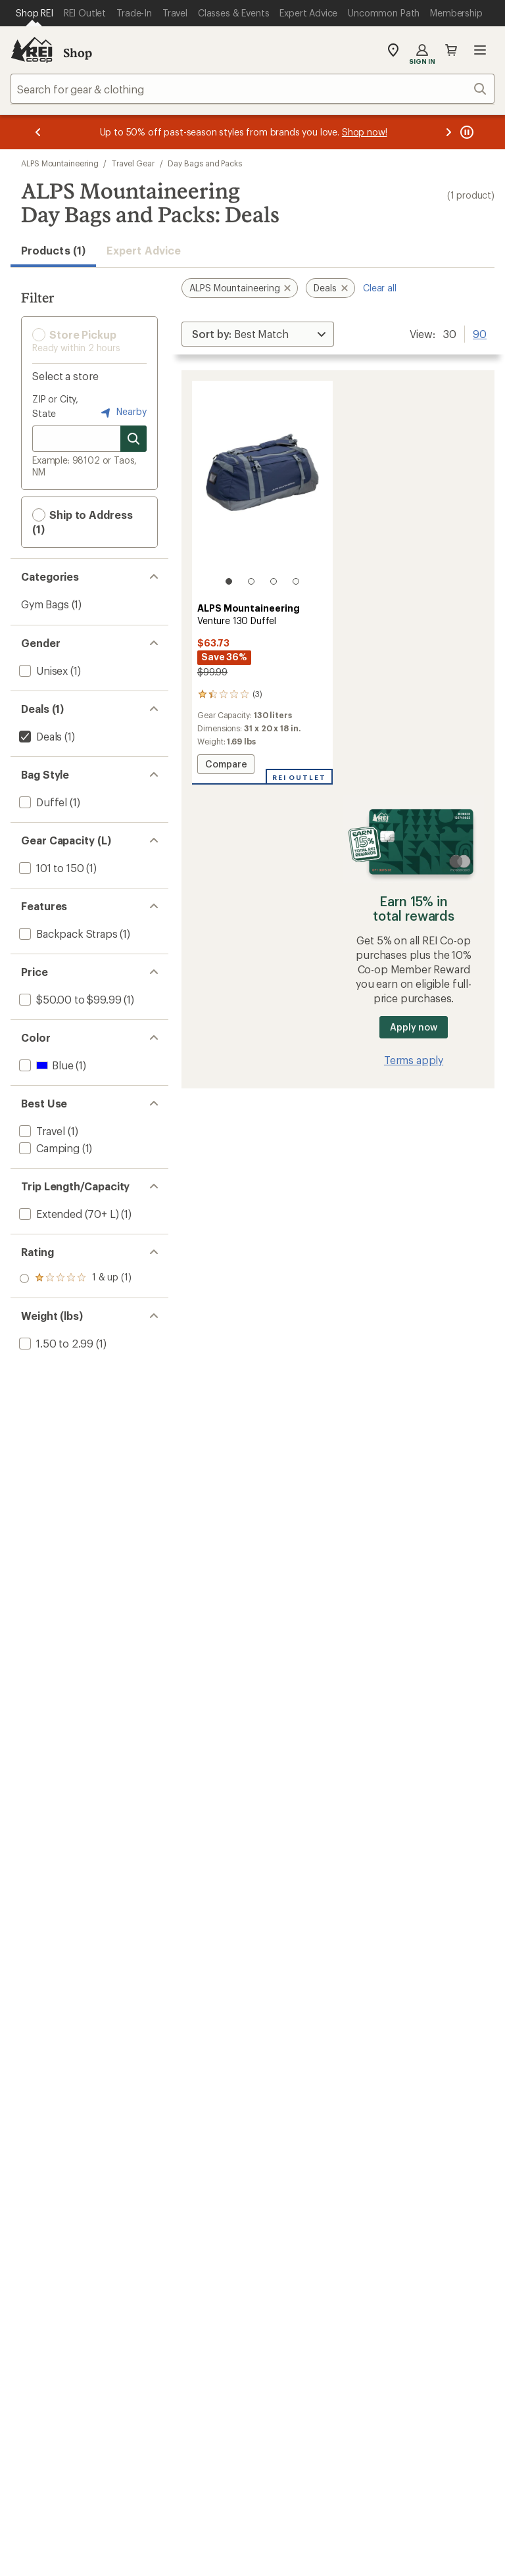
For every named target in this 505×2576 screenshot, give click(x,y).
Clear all (380, 287)
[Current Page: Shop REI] (35, 13)
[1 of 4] (229, 581)
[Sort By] (257, 334)
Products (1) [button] (53, 250)
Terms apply (413, 1060)
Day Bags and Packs (205, 163)
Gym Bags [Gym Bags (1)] (45, 604)
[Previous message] (38, 132)
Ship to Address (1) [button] (82, 521)
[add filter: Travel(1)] (40, 1131)
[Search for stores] (133, 438)
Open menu (480, 50)
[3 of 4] (273, 581)
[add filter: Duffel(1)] (41, 802)
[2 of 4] (251, 581)
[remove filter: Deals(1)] (39, 736)
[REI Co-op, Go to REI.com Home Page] (32, 50)
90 (480, 333)
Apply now (413, 1027)
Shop (77, 52)
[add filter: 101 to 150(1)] (50, 868)
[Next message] (448, 132)
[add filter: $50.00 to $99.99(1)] (68, 999)
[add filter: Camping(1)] (48, 1148)
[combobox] (252, 89)
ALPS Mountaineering (59, 163)
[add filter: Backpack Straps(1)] (67, 933)
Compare (225, 766)
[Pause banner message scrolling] (465, 132)
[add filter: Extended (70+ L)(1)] (67, 1213)
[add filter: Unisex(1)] (42, 670)
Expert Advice (144, 250)
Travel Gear (133, 163)
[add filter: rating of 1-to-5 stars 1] (75, 1278)
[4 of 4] (296, 581)
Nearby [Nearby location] (122, 412)
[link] (262, 489)
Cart (451, 50)
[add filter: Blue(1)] (44, 1065)
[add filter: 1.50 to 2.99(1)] (54, 1343)
